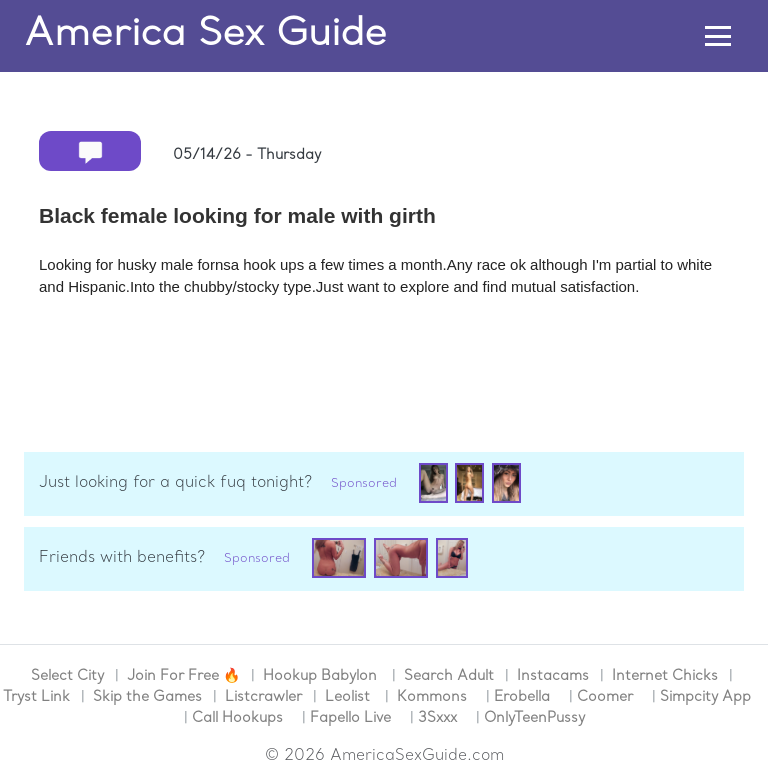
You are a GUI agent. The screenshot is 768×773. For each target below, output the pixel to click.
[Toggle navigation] (718, 36)
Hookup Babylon (320, 676)
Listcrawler (263, 697)
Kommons (432, 697)
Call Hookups (237, 718)
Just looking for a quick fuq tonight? (175, 483)
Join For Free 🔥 (183, 676)
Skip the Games (147, 697)
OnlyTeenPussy (534, 718)
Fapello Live (350, 718)
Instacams (553, 676)
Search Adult (449, 676)
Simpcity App (705, 697)
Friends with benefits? (122, 558)
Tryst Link (36, 697)
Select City (67, 676)
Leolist (347, 697)
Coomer (605, 697)
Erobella (522, 697)
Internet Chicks (665, 676)
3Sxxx (437, 718)
